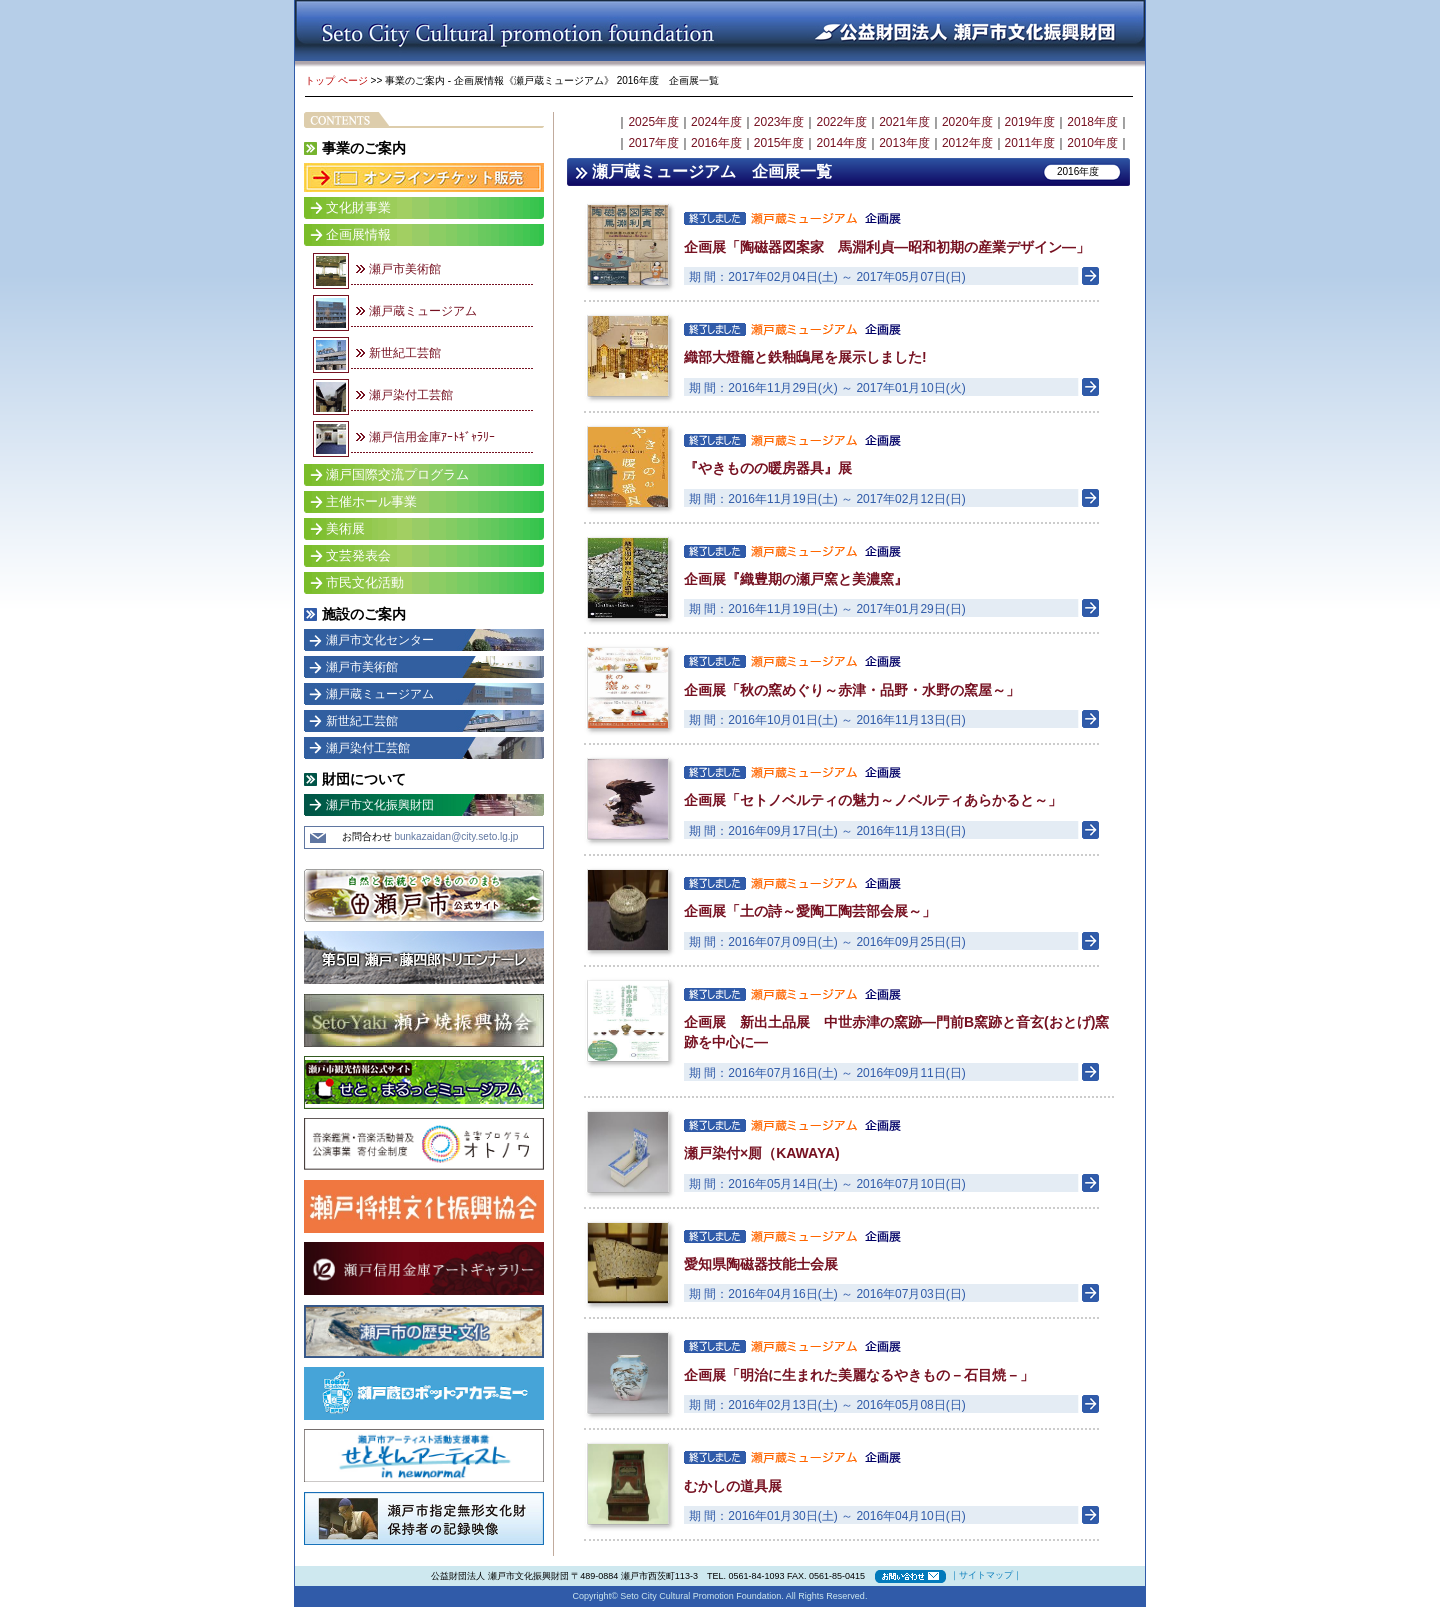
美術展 (345, 528)
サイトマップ (986, 1575)
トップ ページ (336, 80)
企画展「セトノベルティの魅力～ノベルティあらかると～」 (873, 800)
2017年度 (653, 143)
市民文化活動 (365, 582)
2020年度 (967, 122)
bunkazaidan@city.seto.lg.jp (456, 836)
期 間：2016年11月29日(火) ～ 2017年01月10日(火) (827, 388)
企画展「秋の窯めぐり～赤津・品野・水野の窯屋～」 (852, 690)
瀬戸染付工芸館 (411, 395)
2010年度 (1092, 143)
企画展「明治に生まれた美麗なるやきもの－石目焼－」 (859, 1375)
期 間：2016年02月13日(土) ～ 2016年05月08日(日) (827, 1405)
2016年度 (716, 143)
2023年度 (779, 122)
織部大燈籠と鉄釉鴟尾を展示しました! (805, 357)
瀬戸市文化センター (380, 640)
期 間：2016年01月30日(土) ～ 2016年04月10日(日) (827, 1516)
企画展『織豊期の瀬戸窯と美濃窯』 (796, 579)
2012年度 (967, 143)
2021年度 (904, 122)
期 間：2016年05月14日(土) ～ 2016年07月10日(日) (827, 1184)
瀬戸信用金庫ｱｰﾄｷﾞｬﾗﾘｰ (432, 437)
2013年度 (904, 143)
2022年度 (841, 122)
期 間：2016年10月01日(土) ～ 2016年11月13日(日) (827, 720)
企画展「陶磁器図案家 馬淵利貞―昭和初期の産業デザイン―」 (887, 247)
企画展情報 (358, 234)
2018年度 (1092, 122)
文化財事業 (358, 207)
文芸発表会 (358, 555)
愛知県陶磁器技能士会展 (761, 1264)
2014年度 (841, 143)
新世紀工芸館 (405, 353)
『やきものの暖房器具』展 (768, 468)
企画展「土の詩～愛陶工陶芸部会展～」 (810, 911)
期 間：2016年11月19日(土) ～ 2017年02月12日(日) (827, 499)
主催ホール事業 (371, 501)
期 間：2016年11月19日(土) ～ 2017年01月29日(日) (827, 609)
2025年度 (653, 122)
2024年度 (716, 122)
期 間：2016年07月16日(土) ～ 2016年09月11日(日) (827, 1073)
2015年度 (779, 143)
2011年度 (1030, 143)
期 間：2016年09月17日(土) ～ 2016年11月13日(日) (827, 831)
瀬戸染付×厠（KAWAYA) (762, 1153)
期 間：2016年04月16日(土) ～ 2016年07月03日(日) (827, 1294)
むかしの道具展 (733, 1486)
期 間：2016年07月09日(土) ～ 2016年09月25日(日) (827, 942)
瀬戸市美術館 (405, 269)
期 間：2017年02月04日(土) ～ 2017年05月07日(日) (827, 277)
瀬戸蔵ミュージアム (423, 311)
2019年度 (1030, 122)
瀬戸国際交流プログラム (397, 474)
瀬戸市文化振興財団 (380, 805)
